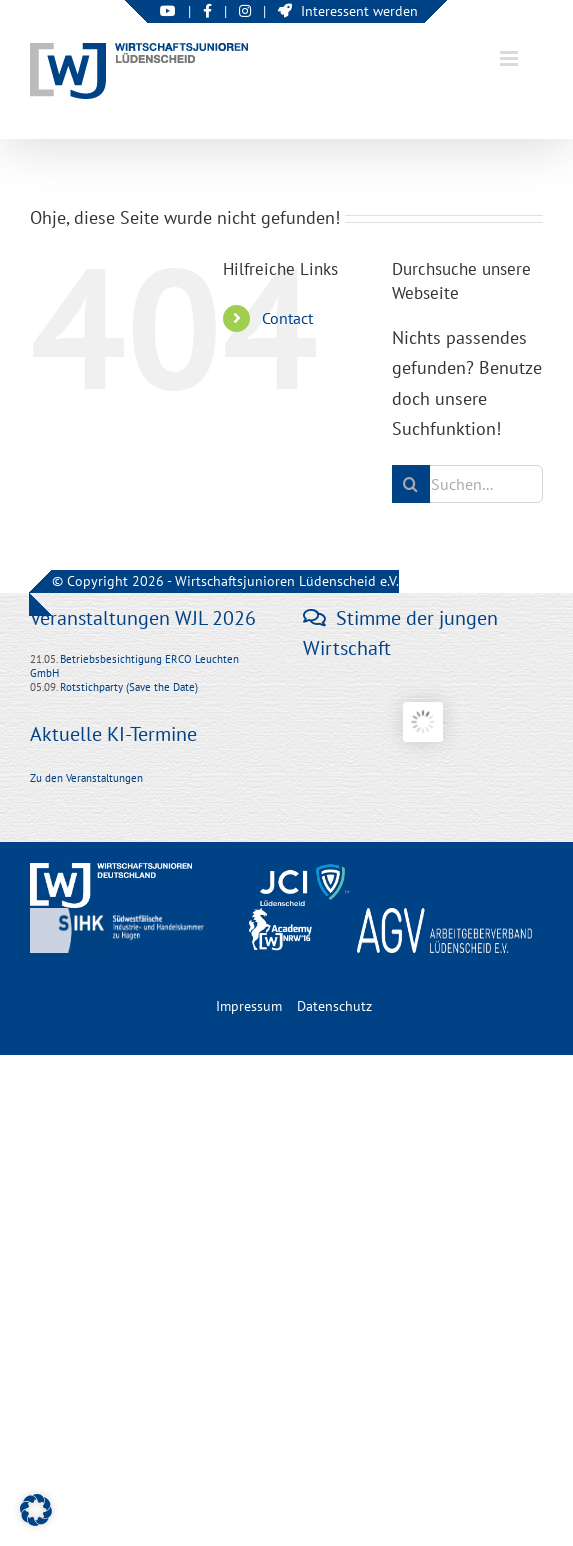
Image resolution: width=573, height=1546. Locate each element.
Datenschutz (334, 1006)
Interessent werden (348, 11)
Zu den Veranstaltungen (86, 778)
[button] (36, 1510)
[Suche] (411, 484)
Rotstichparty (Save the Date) (129, 687)
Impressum (249, 1006)
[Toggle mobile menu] (510, 58)
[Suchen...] (467, 484)
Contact (287, 318)
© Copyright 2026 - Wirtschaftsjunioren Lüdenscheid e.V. (225, 581)
